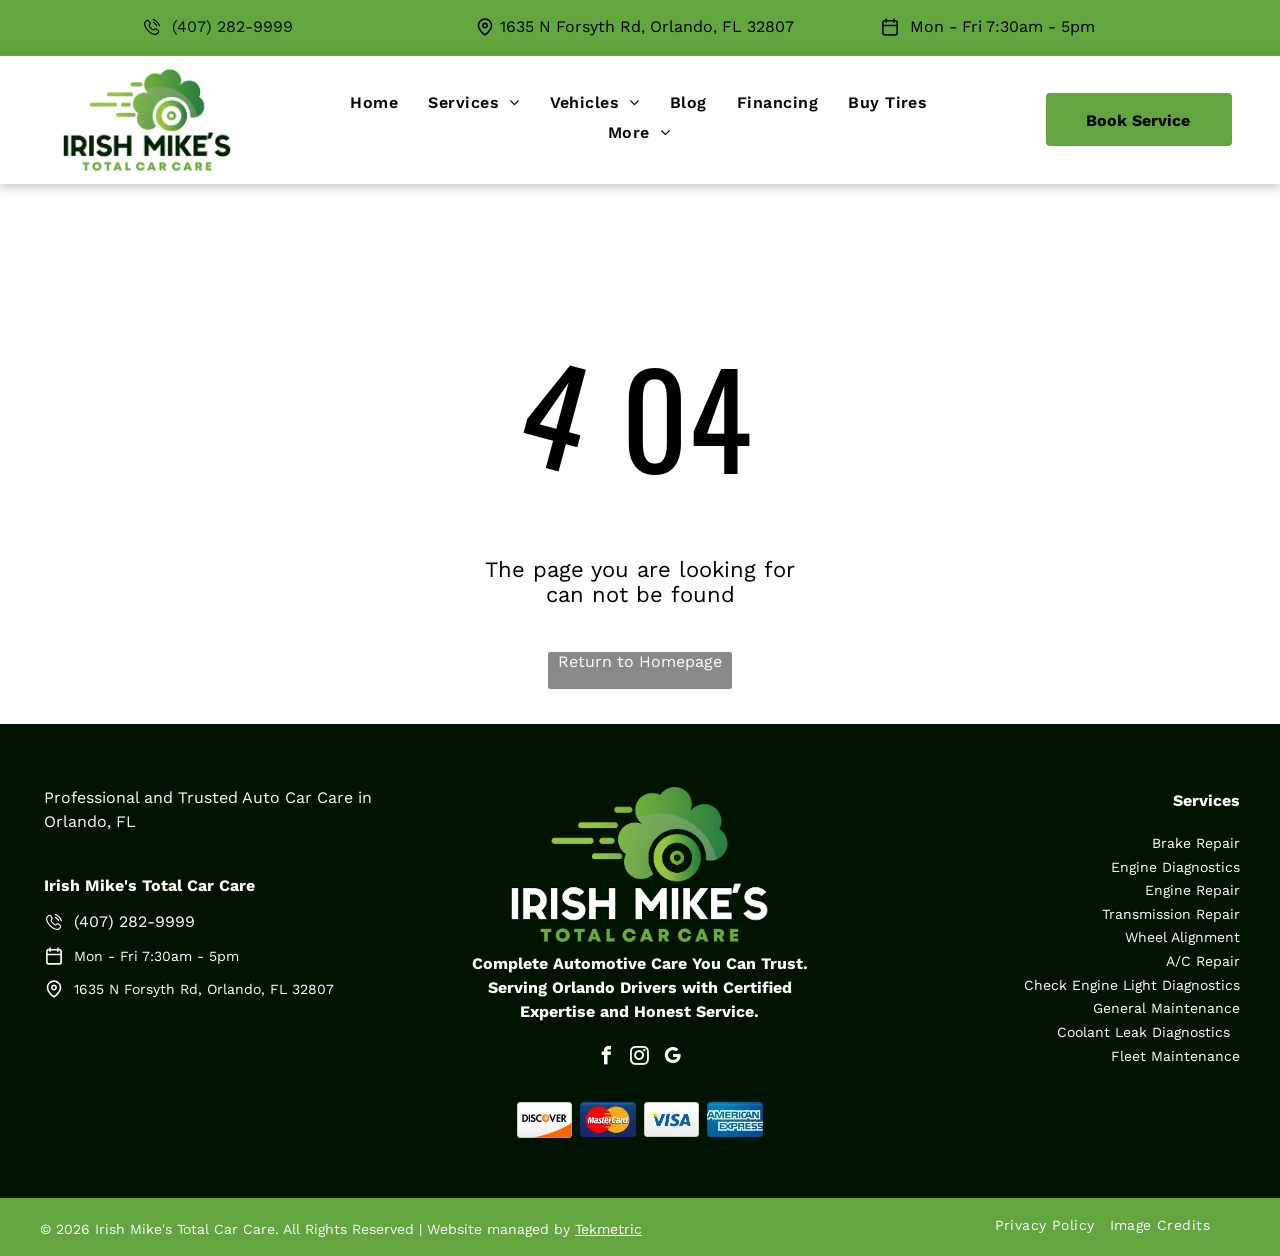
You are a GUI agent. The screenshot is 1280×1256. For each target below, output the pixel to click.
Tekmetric (608, 1229)
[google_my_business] (673, 1058)
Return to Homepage (640, 661)
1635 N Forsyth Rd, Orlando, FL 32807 (647, 26)
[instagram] (640, 1058)
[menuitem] (374, 102)
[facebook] (607, 1058)
